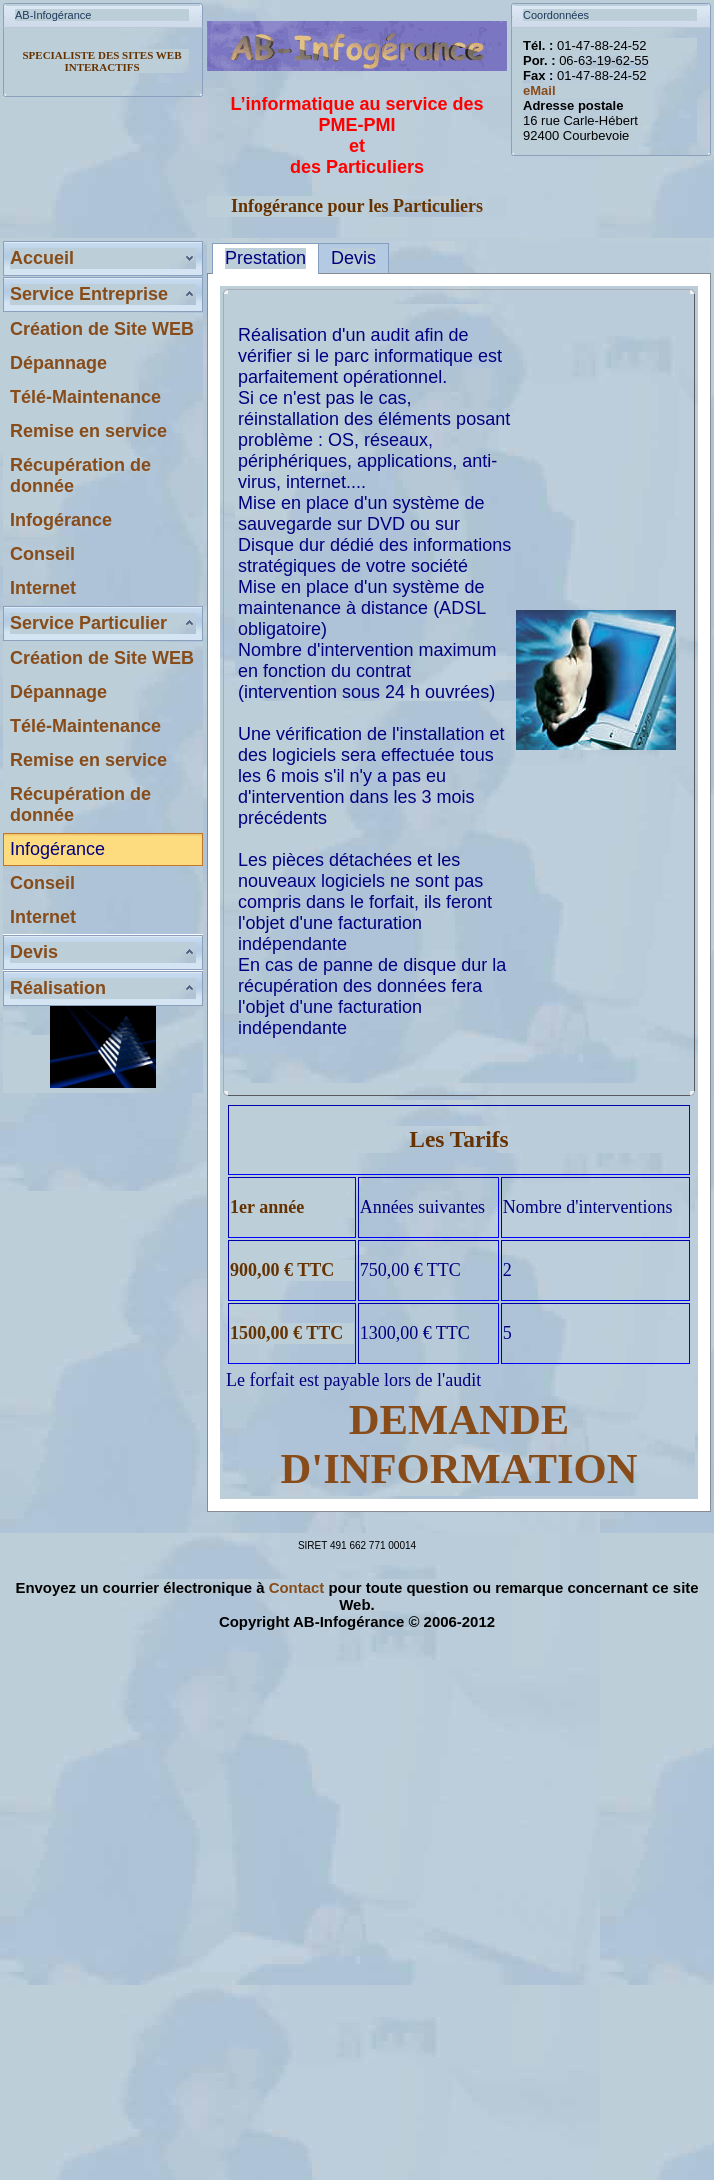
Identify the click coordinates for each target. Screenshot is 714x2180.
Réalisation (58, 988)
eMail (539, 90)
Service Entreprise (89, 294)
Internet (43, 588)
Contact (297, 1587)
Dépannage (58, 363)
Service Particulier (88, 623)
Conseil (42, 554)
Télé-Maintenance (85, 397)
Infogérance (61, 520)
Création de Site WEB (102, 329)
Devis (34, 952)
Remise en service (88, 431)
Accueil (42, 258)
